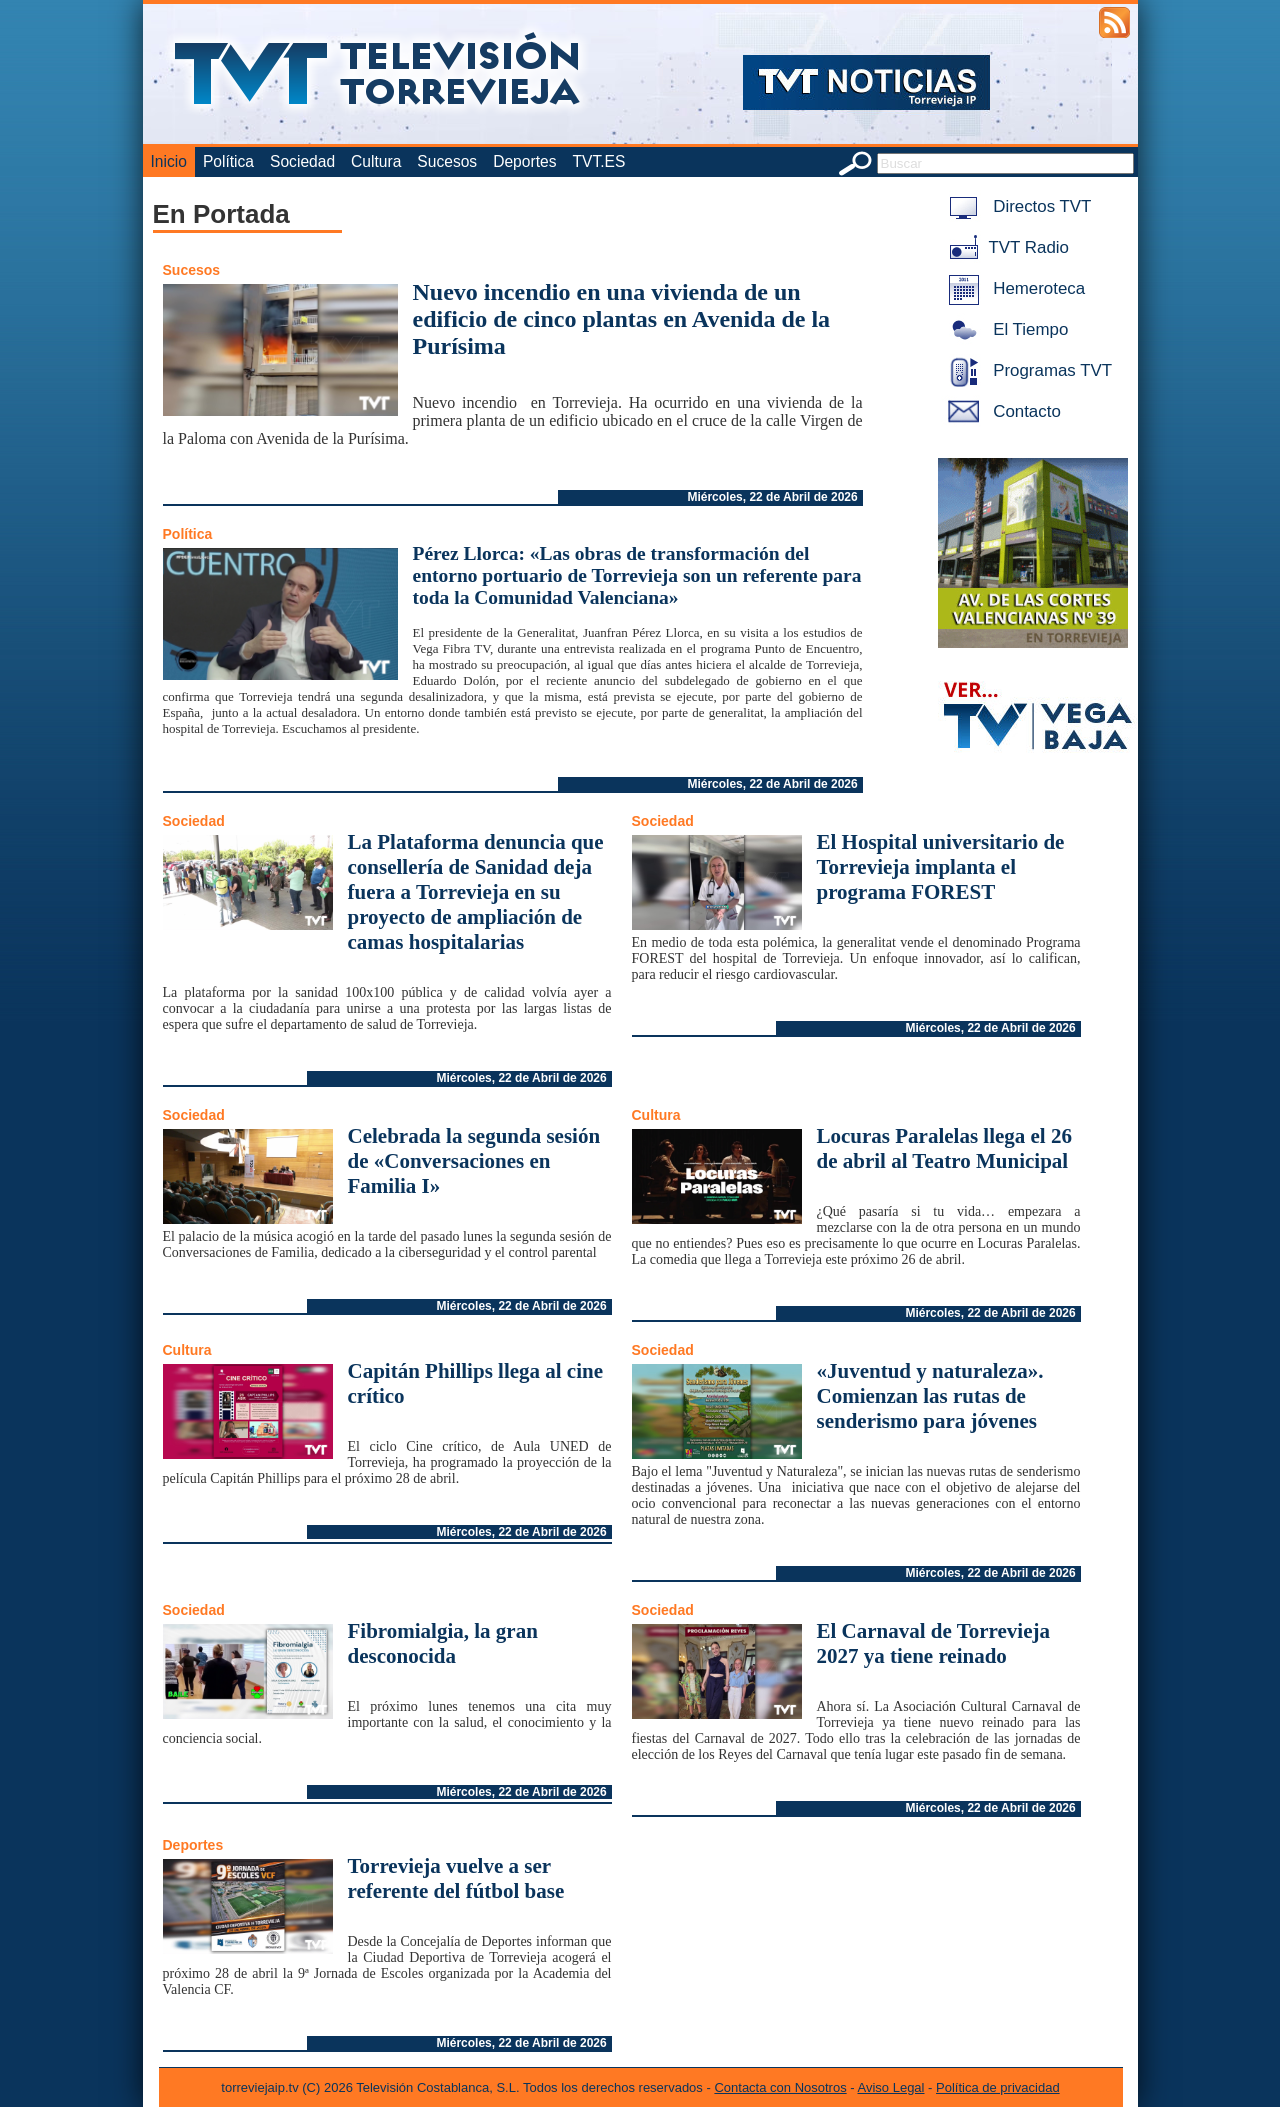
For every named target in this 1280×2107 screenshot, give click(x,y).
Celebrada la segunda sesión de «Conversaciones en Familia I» (474, 1161)
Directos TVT (1016, 206)
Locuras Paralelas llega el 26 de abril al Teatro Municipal (944, 1148)
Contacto (1001, 411)
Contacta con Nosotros (780, 2087)
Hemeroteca (1013, 288)
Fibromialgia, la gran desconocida (443, 1643)
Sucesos (447, 161)
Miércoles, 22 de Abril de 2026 (772, 497)
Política (228, 161)
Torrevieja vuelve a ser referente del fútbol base (456, 1878)
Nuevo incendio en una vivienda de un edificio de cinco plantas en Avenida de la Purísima (622, 319)
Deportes (524, 161)
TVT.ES (598, 161)
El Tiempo (1005, 329)
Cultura (376, 161)
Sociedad (302, 161)
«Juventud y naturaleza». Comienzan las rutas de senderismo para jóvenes (930, 1396)
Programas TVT (1027, 370)
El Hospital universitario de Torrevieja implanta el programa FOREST (941, 867)
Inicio (169, 161)
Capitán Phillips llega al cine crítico (476, 1383)
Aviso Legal (891, 2087)
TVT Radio (1005, 247)
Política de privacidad (998, 2087)
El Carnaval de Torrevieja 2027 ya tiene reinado (934, 1643)
